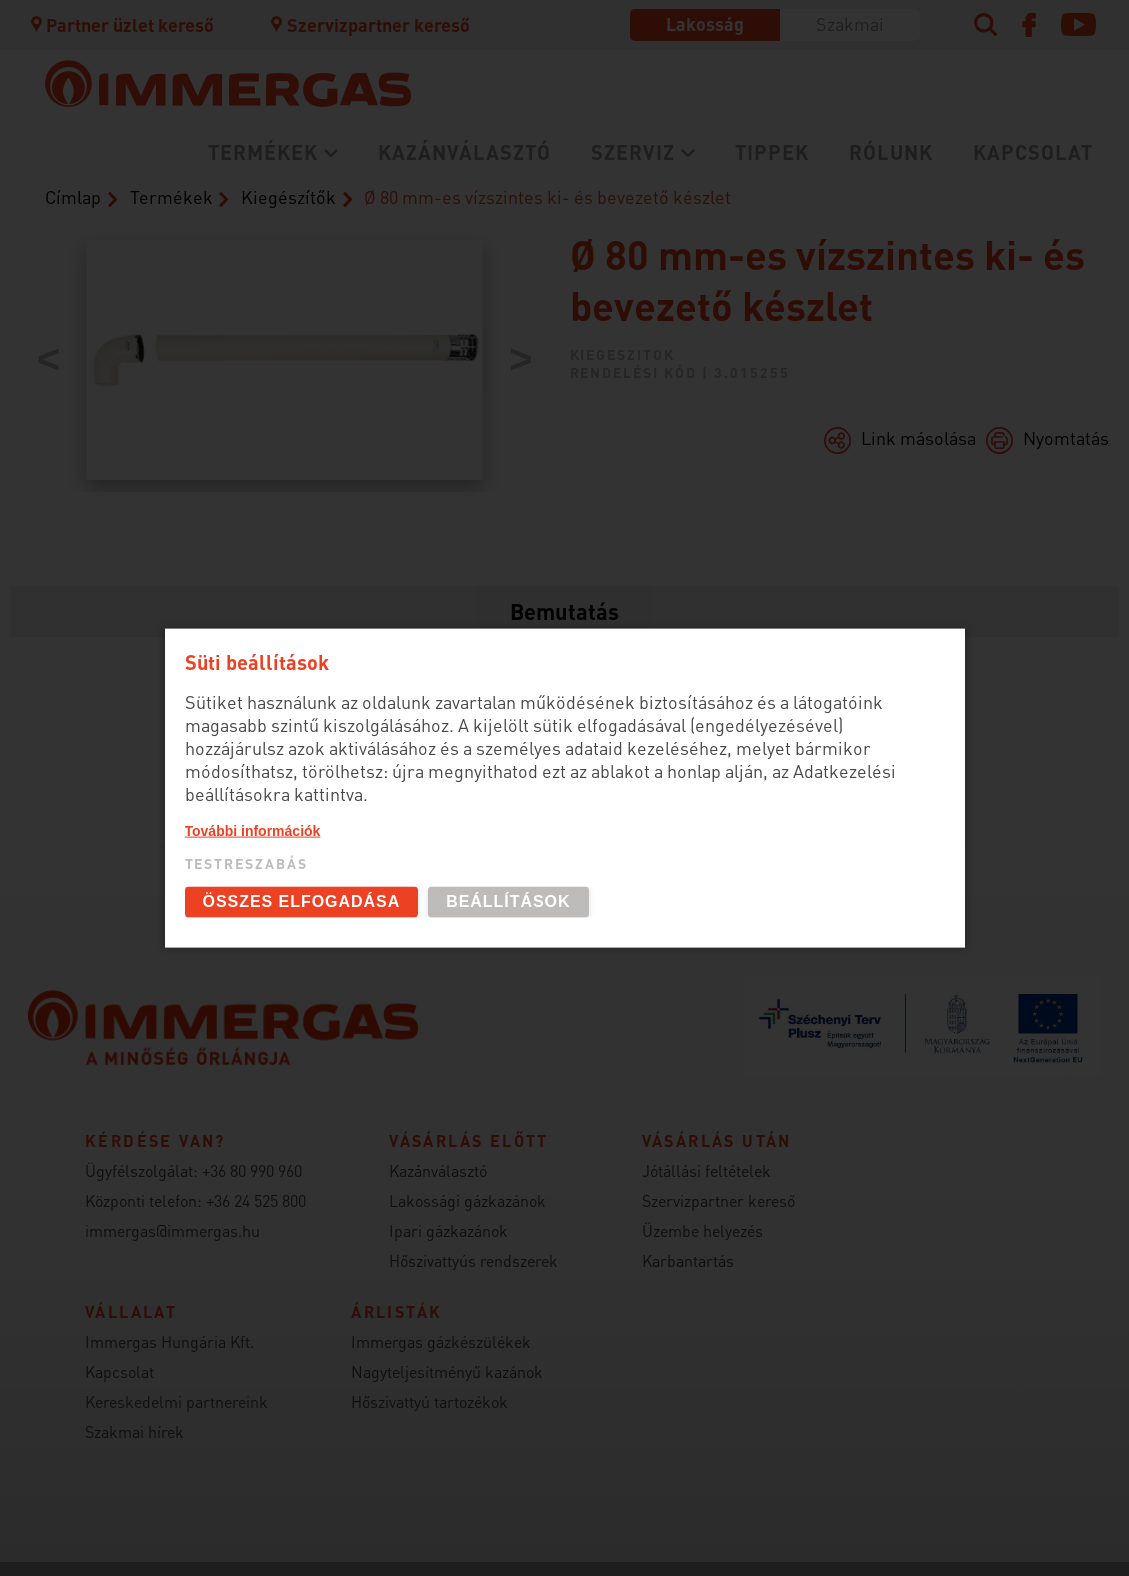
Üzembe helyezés (702, 1230)
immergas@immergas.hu (172, 1230)
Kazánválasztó (464, 152)
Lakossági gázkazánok (467, 1200)
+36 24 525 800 (256, 1200)
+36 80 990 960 (252, 1170)
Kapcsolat (1033, 152)
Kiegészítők (288, 196)
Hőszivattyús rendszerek (473, 1260)
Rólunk (891, 152)
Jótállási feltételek (706, 1170)
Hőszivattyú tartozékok (429, 1401)
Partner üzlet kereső (121, 24)
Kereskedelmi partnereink (176, 1401)
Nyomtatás (1066, 437)
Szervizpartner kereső (368, 24)
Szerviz (633, 152)
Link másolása (918, 437)
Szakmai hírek (134, 1431)
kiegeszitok (623, 354)
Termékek (263, 152)
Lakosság (705, 23)
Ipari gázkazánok (448, 1230)
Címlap (73, 196)
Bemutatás (564, 611)
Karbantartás (688, 1260)
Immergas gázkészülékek (441, 1341)
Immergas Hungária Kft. (169, 1341)
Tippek (772, 152)
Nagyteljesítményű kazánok (447, 1371)
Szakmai (850, 23)
